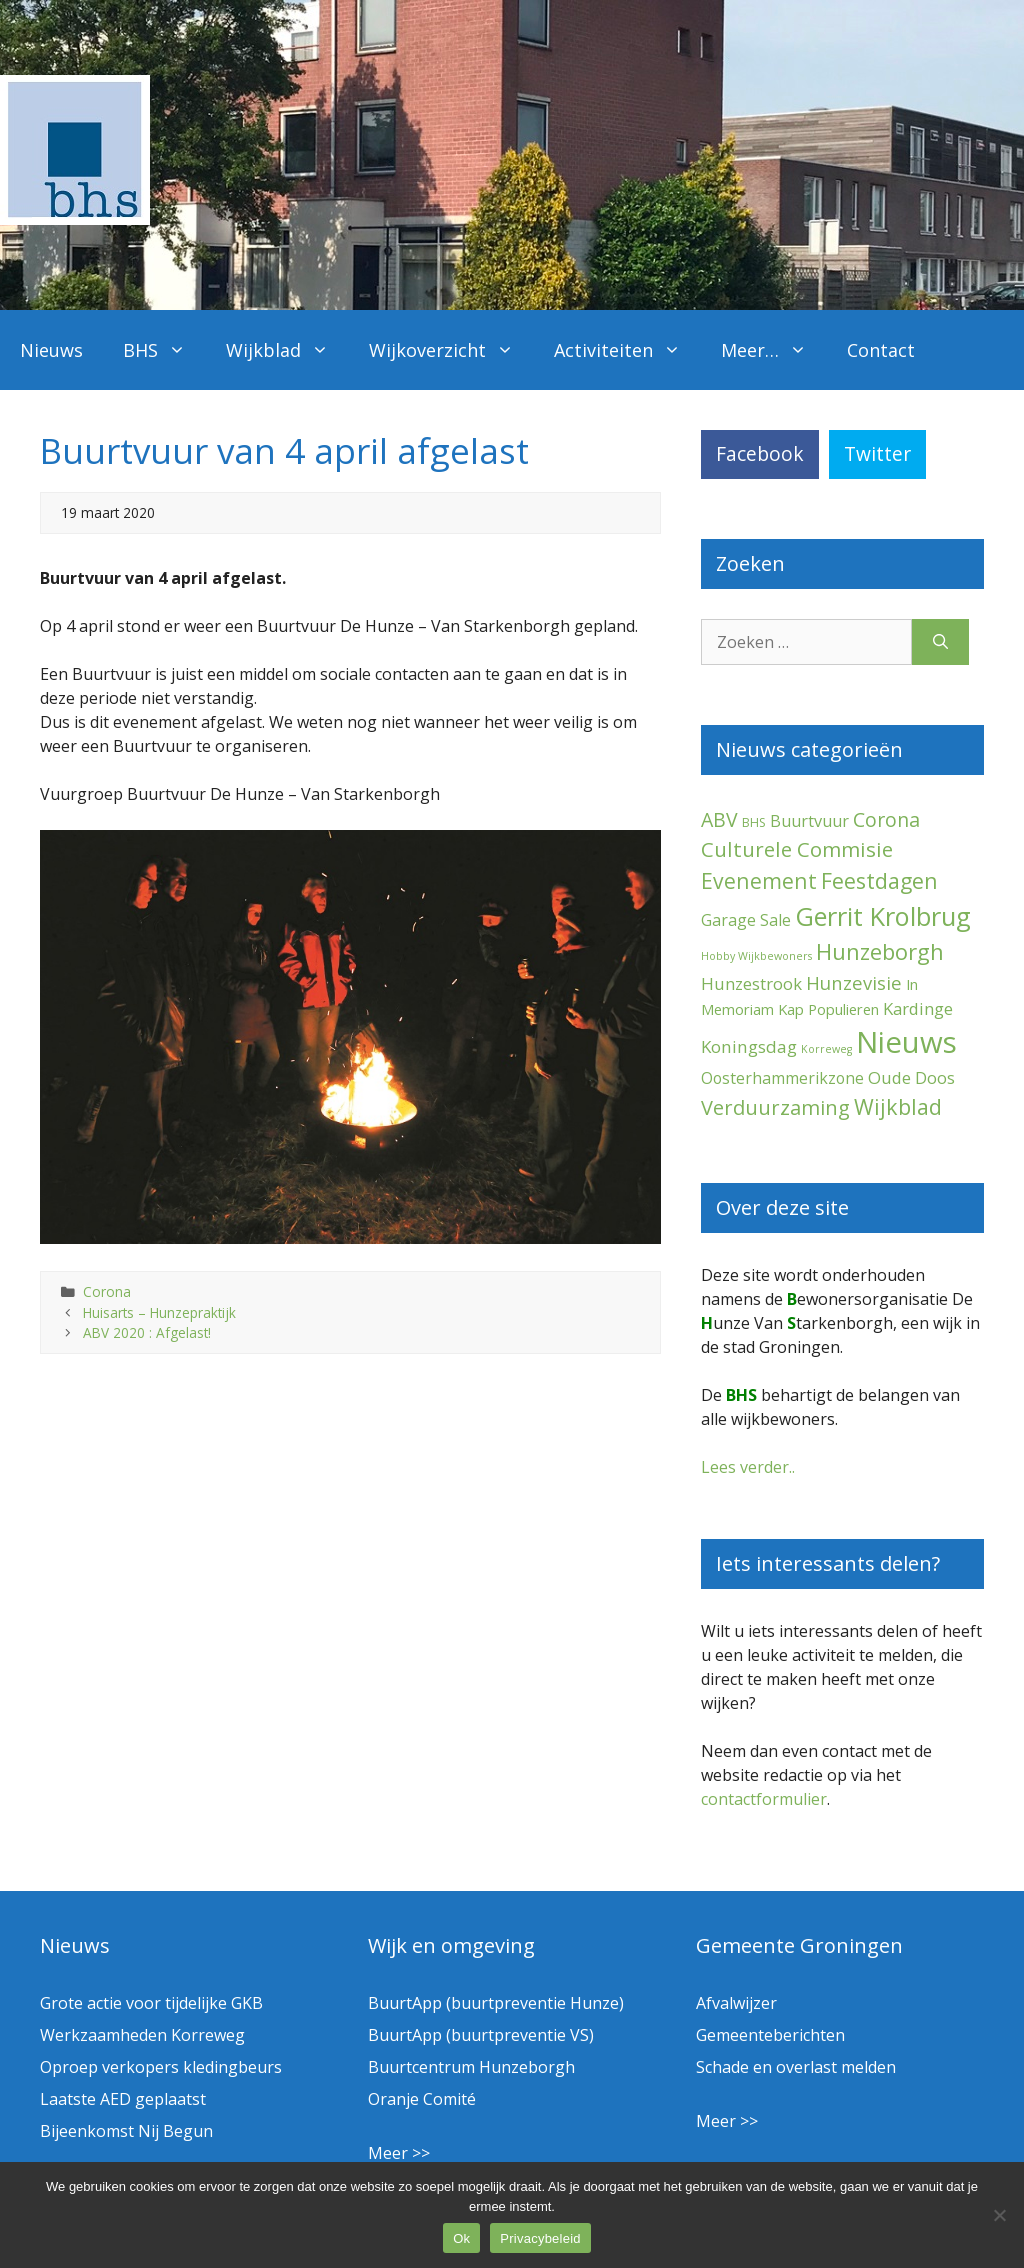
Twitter (877, 453)
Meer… (774, 350)
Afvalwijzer (736, 2003)
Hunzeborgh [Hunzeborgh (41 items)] (880, 951)
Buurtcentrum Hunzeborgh (471, 2067)
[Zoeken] (940, 642)
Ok (461, 2238)
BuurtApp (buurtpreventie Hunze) (496, 2003)
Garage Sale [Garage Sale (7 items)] (746, 920)
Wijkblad (287, 350)
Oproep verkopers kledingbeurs (161, 2067)
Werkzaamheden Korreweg (142, 2035)
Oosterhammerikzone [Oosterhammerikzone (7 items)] (782, 1078)
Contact (881, 350)
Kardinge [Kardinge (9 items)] (918, 1008)
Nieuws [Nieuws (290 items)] (906, 1042)
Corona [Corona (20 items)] (886, 819)
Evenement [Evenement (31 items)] (759, 880)
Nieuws (51, 350)
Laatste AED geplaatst (123, 2099)
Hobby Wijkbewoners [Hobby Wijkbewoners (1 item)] (756, 956)
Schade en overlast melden (796, 2067)
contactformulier (764, 1799)
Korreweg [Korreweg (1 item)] (826, 1049)
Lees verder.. (748, 1467)
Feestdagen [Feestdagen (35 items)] (879, 880)
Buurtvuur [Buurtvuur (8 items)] (809, 821)
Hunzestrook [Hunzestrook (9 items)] (751, 983)
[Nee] (999, 2215)
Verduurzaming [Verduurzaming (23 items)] (775, 1107)
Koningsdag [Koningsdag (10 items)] (749, 1046)
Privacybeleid (540, 2238)
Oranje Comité (422, 2099)
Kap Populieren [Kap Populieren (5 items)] (828, 1009)
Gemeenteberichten (770, 2035)
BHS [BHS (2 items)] (754, 822)
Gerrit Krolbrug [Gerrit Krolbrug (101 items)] (883, 916)
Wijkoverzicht (451, 350)
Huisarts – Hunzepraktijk (159, 1312)
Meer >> (399, 2153)
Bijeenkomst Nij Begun (126, 2131)
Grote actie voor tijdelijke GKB (151, 2003)
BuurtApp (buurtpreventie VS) (481, 2035)
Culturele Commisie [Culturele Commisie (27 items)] (797, 849)
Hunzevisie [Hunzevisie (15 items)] (854, 982)
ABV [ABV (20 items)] (719, 819)
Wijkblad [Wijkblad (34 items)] (898, 1106)
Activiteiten (627, 350)
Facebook (760, 453)
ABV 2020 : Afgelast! (147, 1332)
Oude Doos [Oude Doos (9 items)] (911, 1077)
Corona (107, 1291)
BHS (164, 350)
